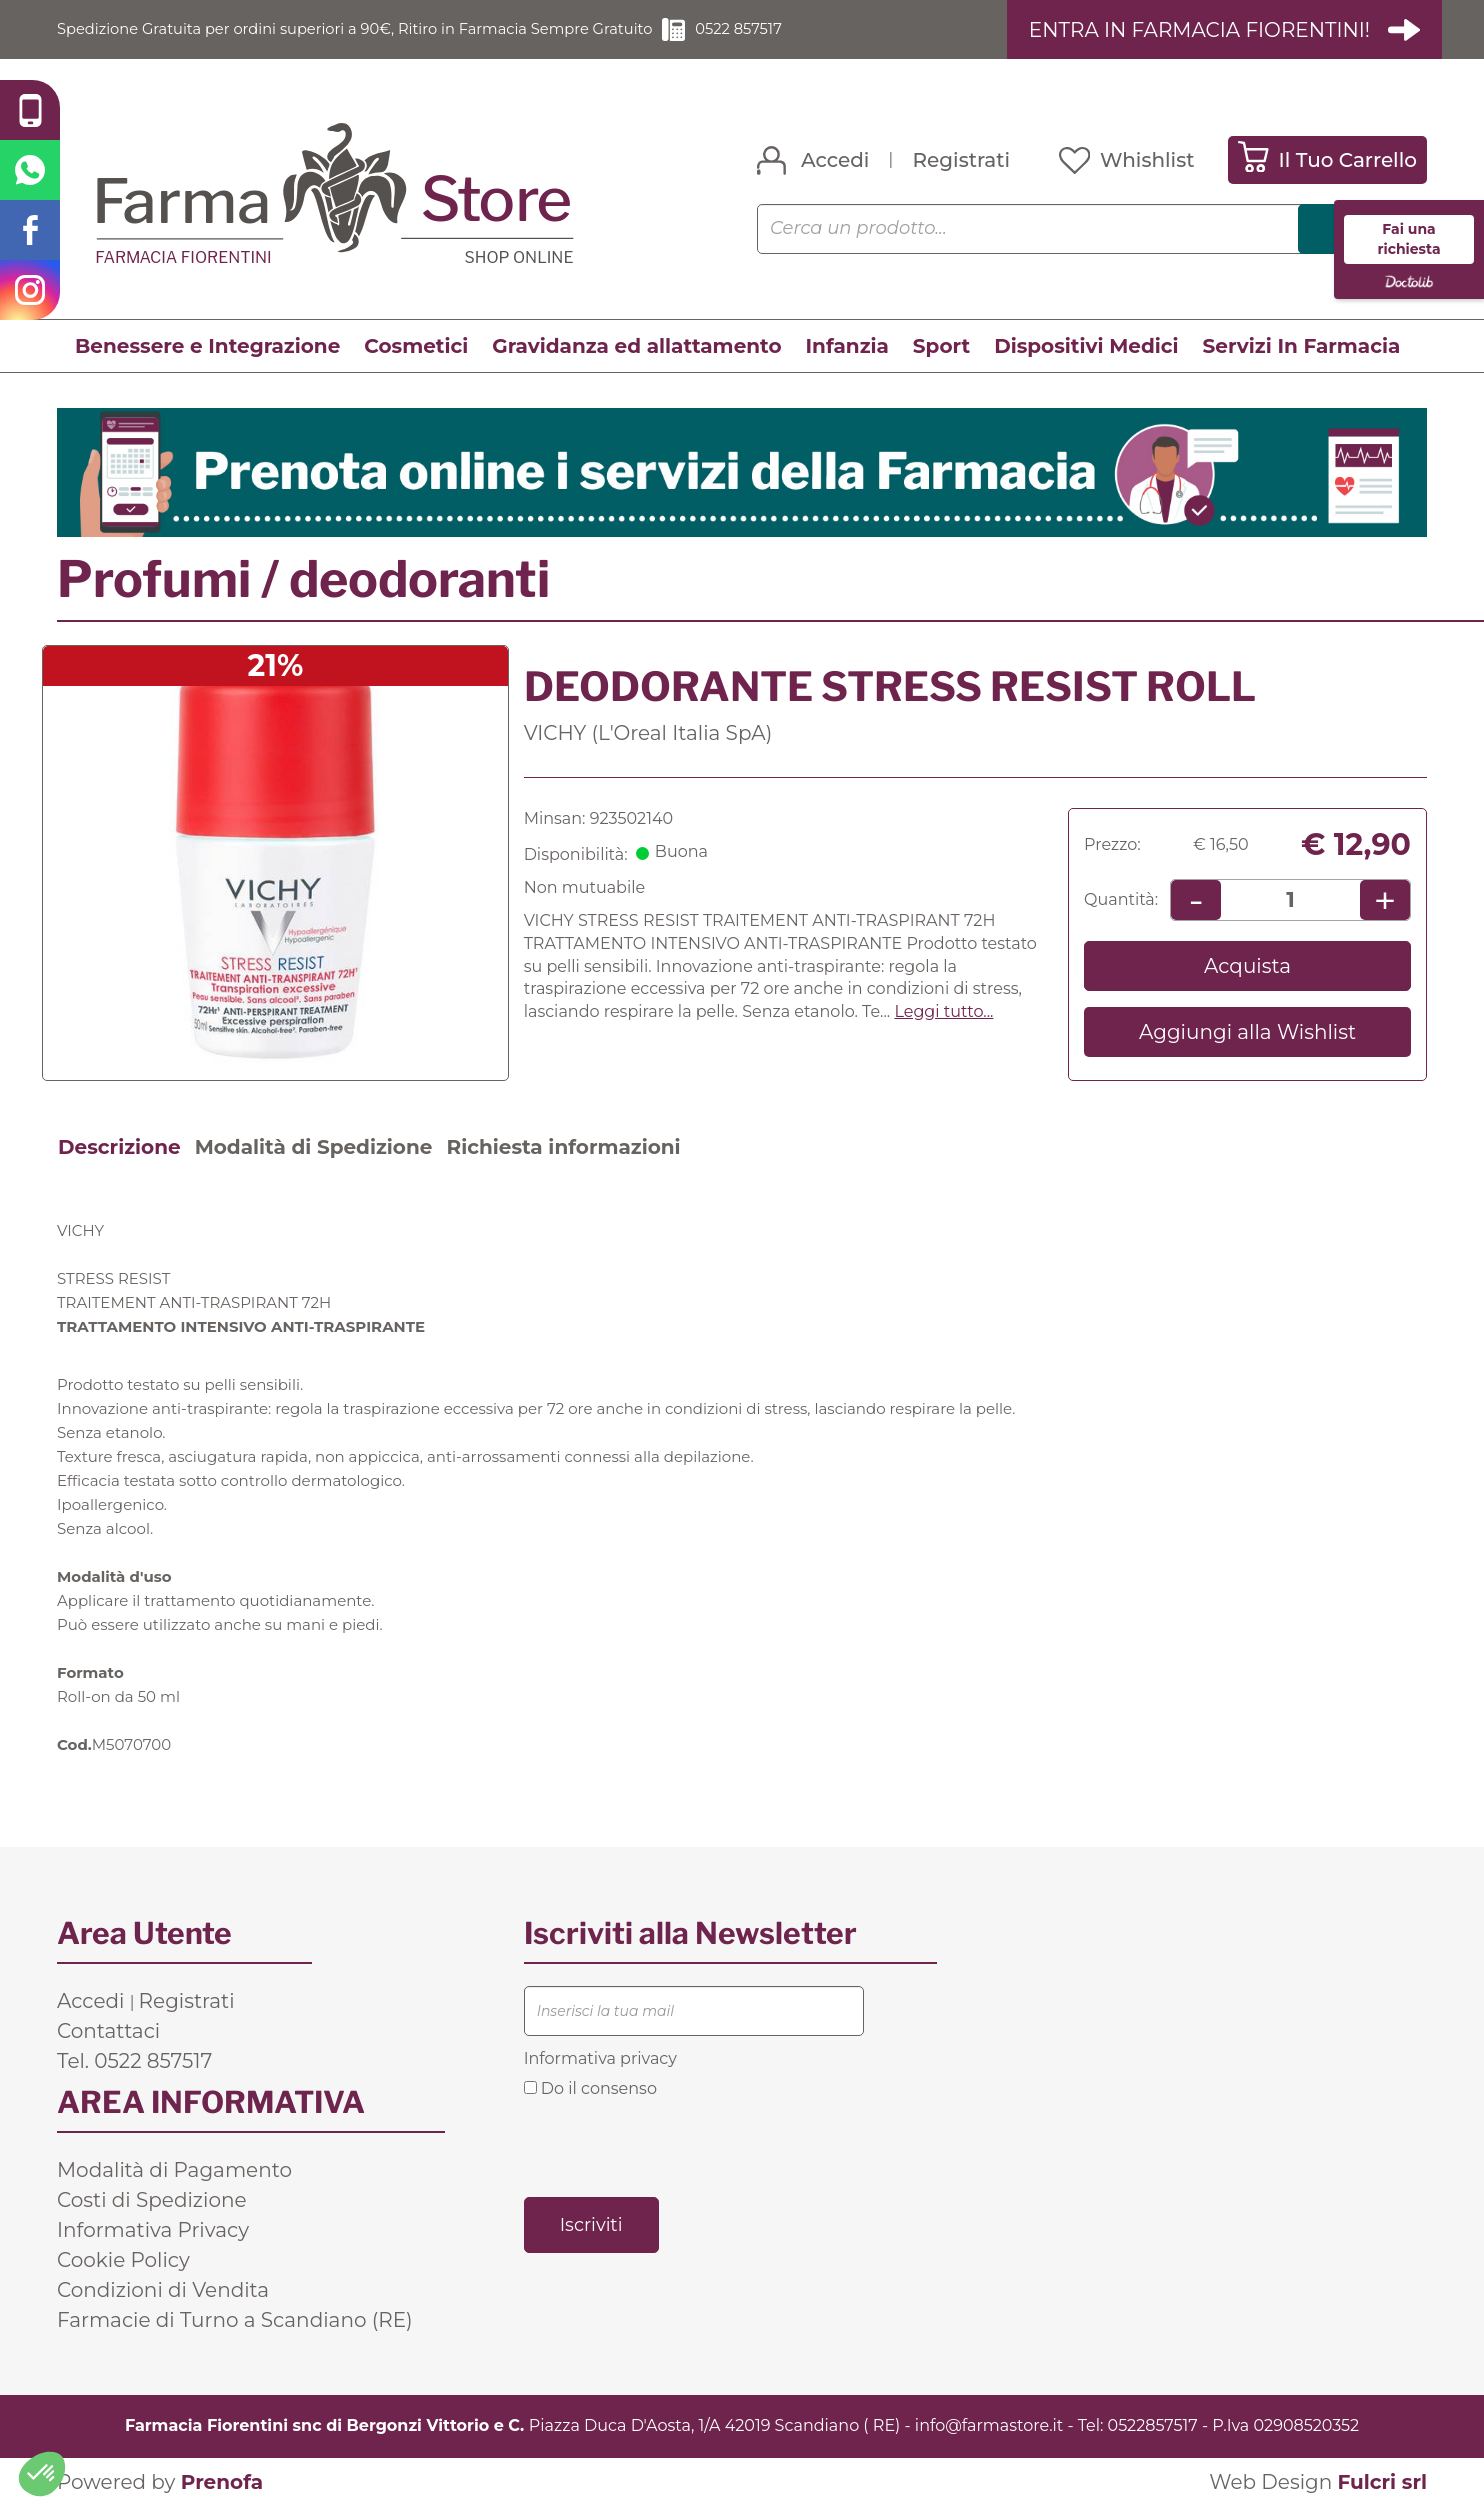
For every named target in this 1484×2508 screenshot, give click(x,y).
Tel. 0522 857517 (134, 2062)
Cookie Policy (123, 2261)
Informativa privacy (600, 2059)
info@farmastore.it (989, 2426)
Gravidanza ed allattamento (636, 347)
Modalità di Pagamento (174, 2171)
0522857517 (1153, 2426)
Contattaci (108, 2032)
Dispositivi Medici (1086, 347)
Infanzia (847, 347)
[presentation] (676, 2147)
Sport (941, 347)
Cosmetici (416, 347)
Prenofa (222, 2483)
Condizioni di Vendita (163, 2291)
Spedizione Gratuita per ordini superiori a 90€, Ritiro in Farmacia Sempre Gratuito (382, 29)
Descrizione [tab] (119, 1148)
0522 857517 (797, 29)
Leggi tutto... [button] (943, 1012)
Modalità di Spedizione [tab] (314, 1148)
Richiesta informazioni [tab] (563, 1148)
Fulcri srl (1382, 2483)
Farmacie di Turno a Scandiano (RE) (235, 2321)
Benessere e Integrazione (207, 347)
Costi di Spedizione (152, 2201)
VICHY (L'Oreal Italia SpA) (648, 733)
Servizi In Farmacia (1302, 347)
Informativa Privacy (153, 2231)
